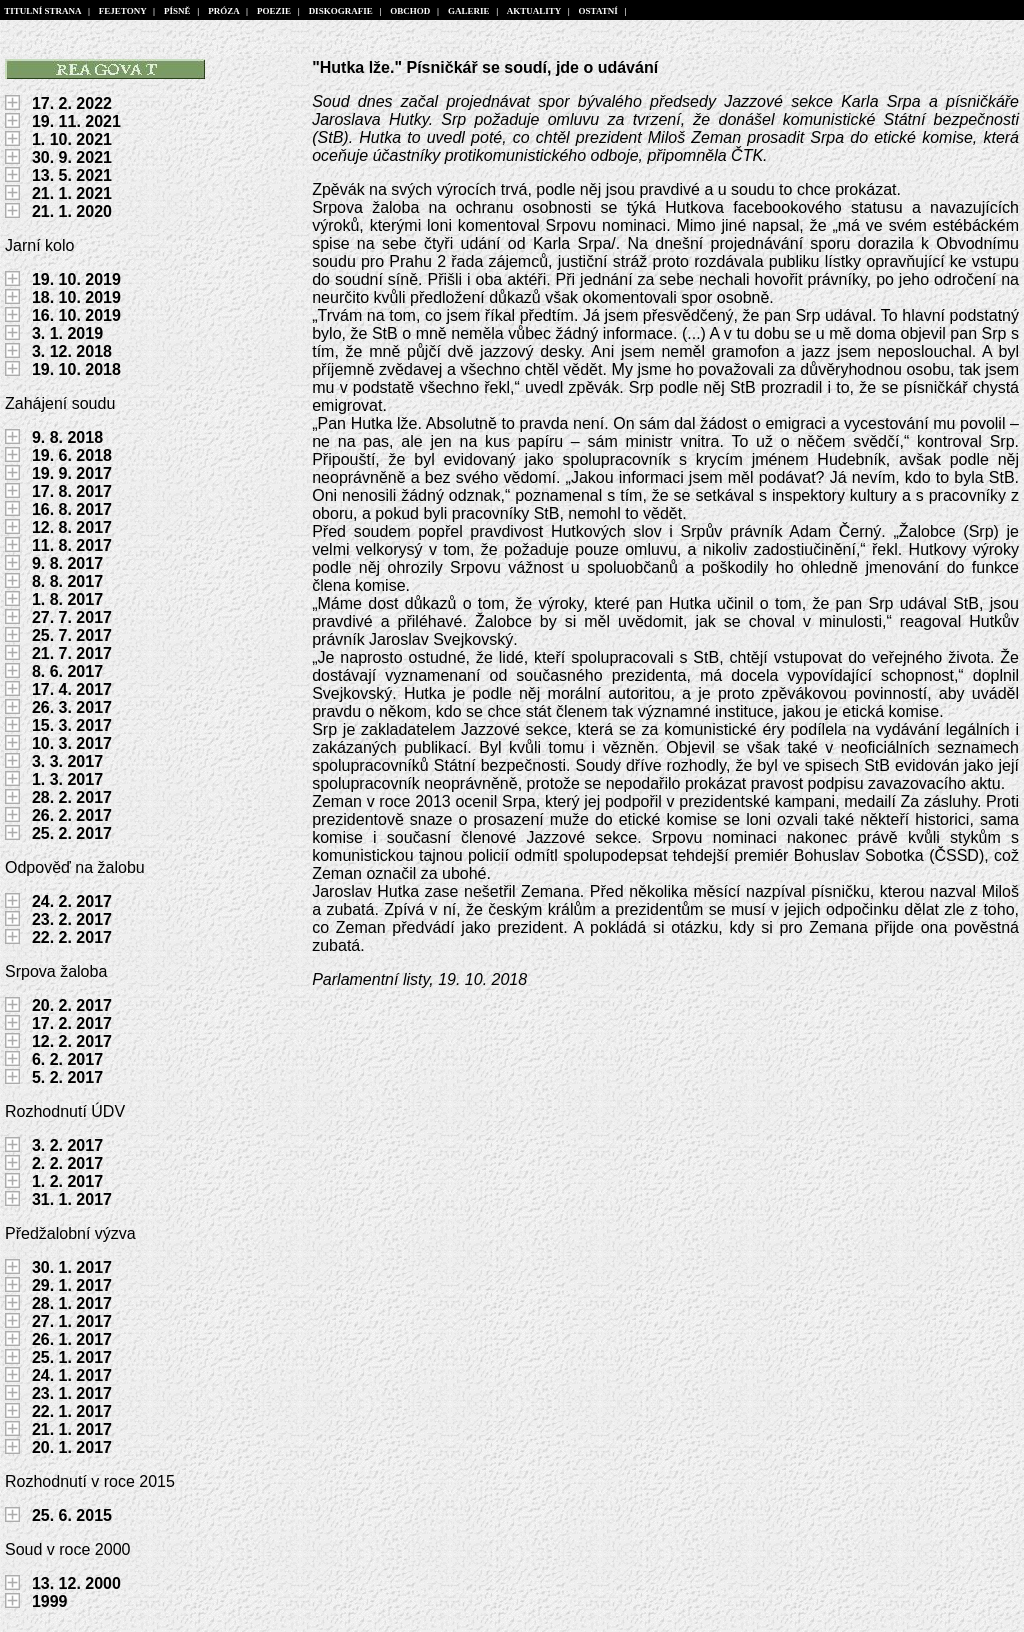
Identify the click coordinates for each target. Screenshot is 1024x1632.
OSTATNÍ (598, 11)
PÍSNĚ (178, 11)
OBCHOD (410, 11)
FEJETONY (122, 11)
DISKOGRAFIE (340, 11)
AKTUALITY (534, 11)
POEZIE (273, 11)
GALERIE (469, 11)
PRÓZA (224, 11)
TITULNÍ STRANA (43, 11)
